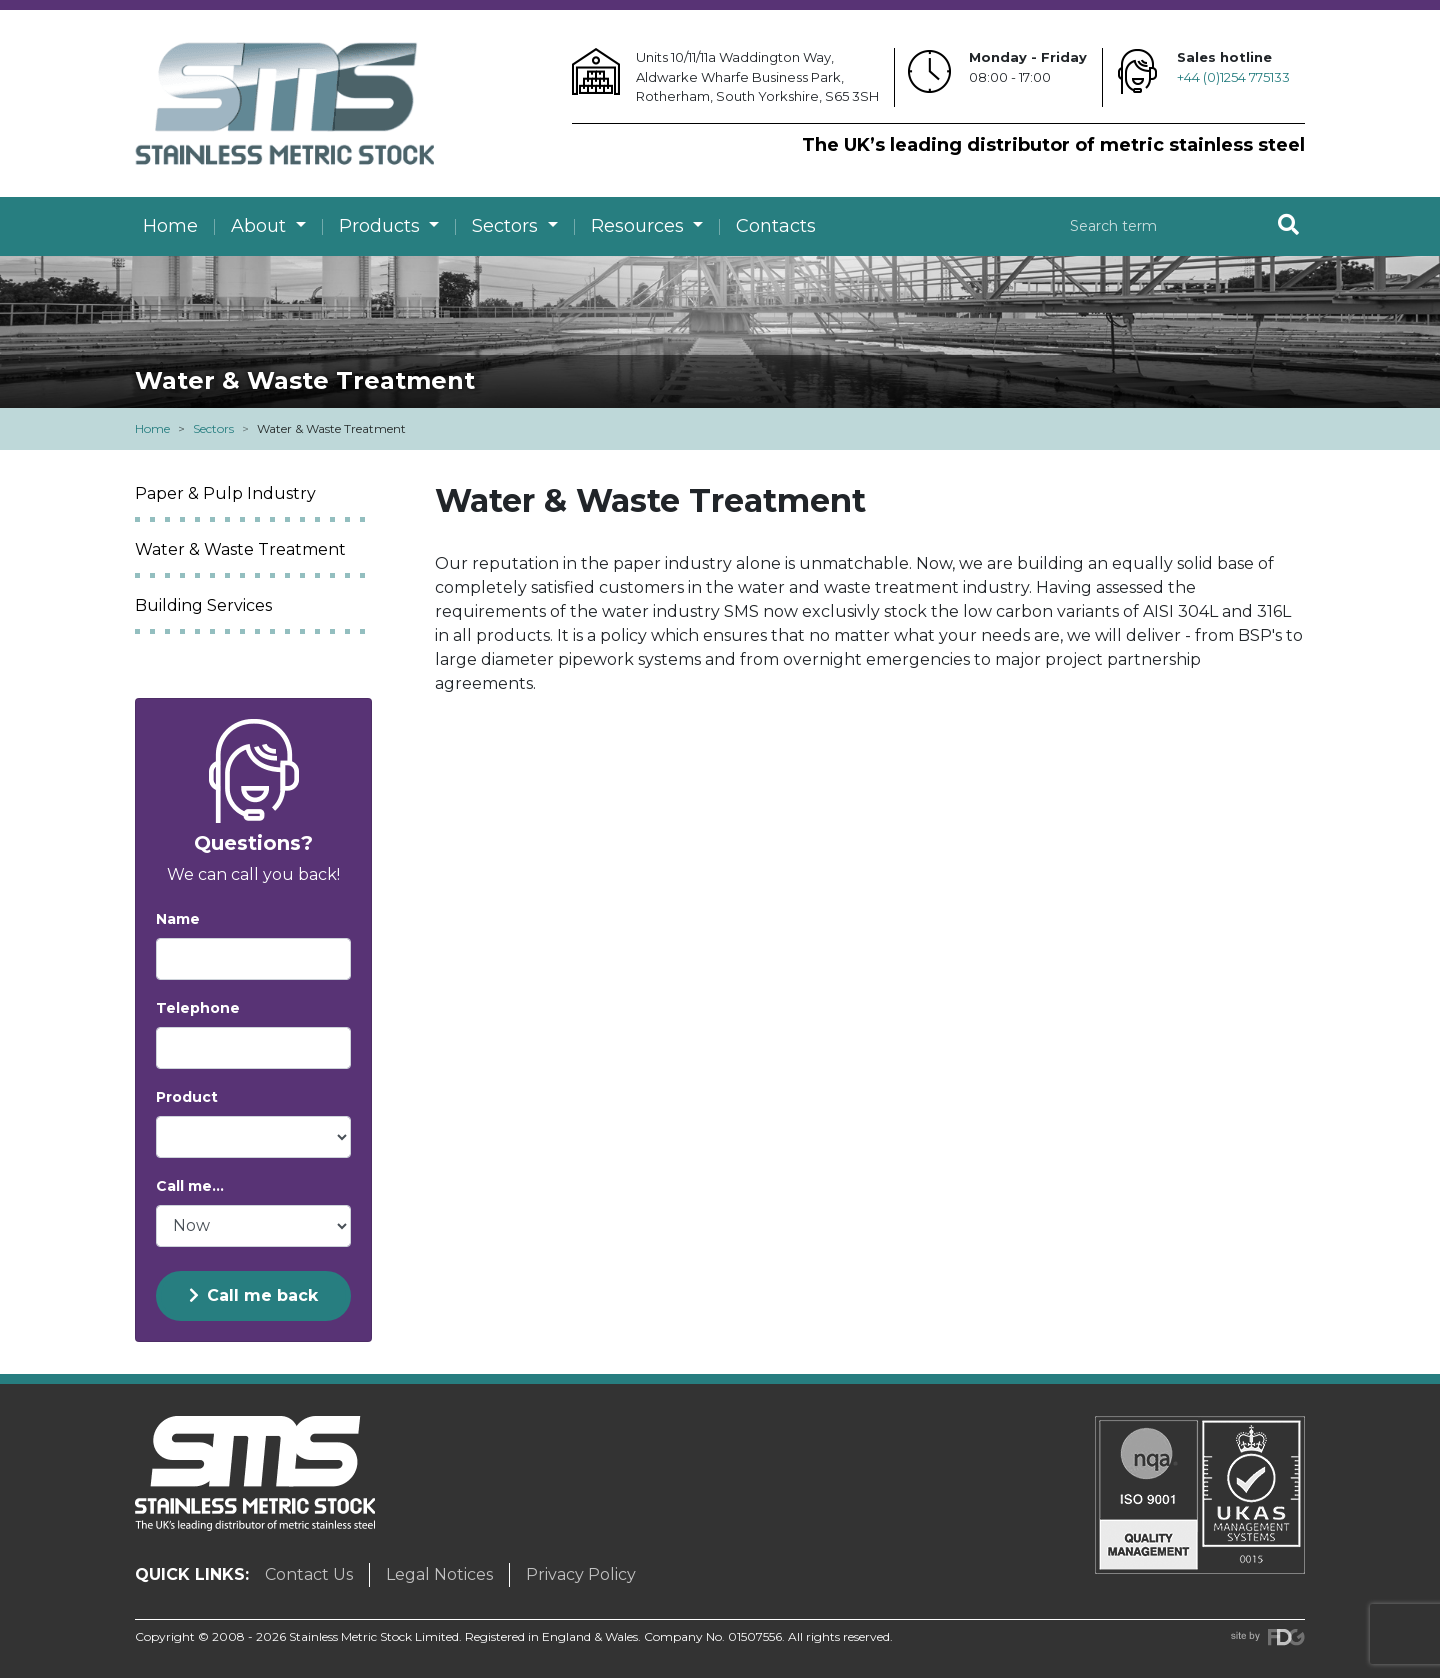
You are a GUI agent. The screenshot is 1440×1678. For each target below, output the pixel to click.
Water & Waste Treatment (240, 549)
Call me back (253, 1295)
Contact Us (309, 1574)
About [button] (261, 226)
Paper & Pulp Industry (225, 493)
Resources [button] (640, 226)
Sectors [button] (507, 226)
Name (178, 919)
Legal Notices (439, 1574)
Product (187, 1097)
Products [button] (382, 226)
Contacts (776, 226)
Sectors (213, 428)
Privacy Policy (581, 1574)
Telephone (198, 1008)
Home (170, 226)
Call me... (190, 1186)
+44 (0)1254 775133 (1233, 77)
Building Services (203, 605)
